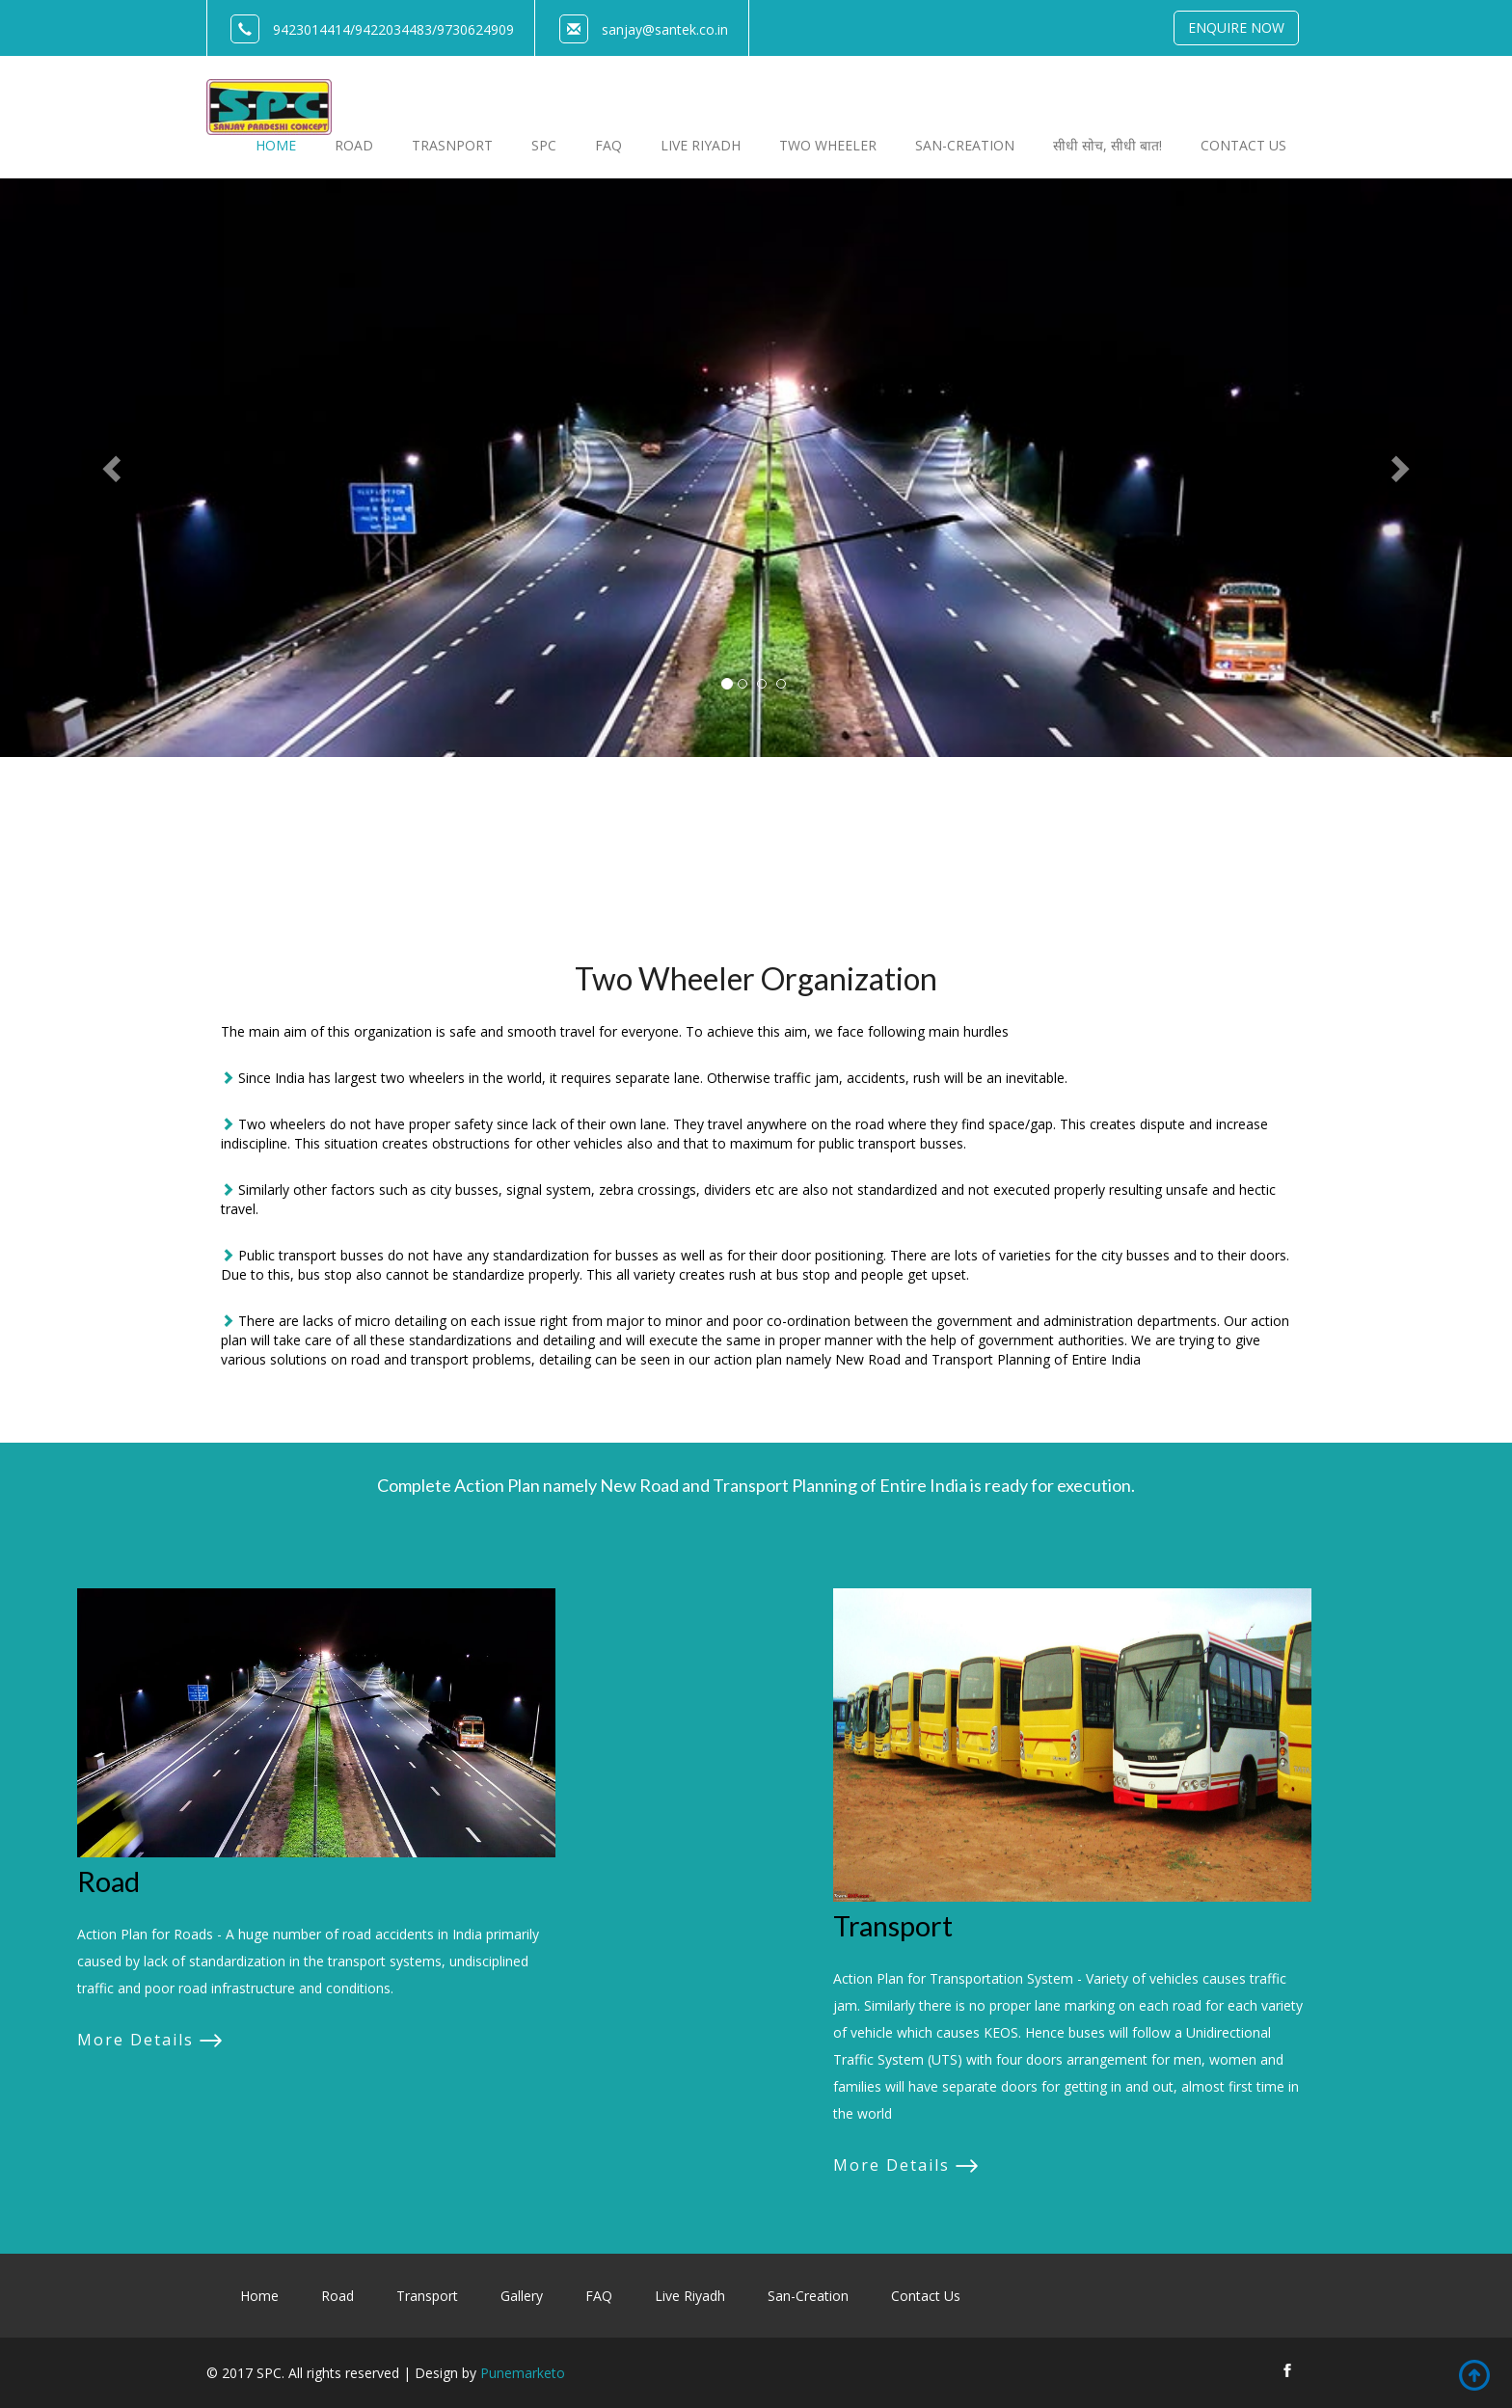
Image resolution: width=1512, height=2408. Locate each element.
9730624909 (475, 29)
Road (108, 1881)
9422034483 (393, 29)
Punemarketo (522, 2373)
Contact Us (925, 2295)
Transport (893, 1925)
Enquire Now (1236, 27)
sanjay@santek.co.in (665, 29)
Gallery (521, 2295)
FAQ (598, 2295)
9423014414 (311, 29)
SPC (543, 145)
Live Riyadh (690, 2295)
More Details (135, 2039)
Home (259, 2295)
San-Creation (808, 2295)
